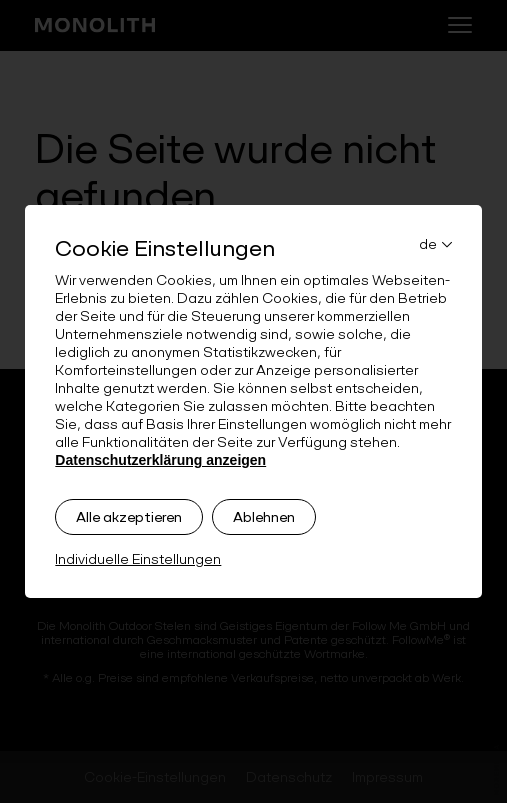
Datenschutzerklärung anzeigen (160, 460)
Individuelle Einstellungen (138, 559)
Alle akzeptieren (129, 517)
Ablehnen (264, 517)
